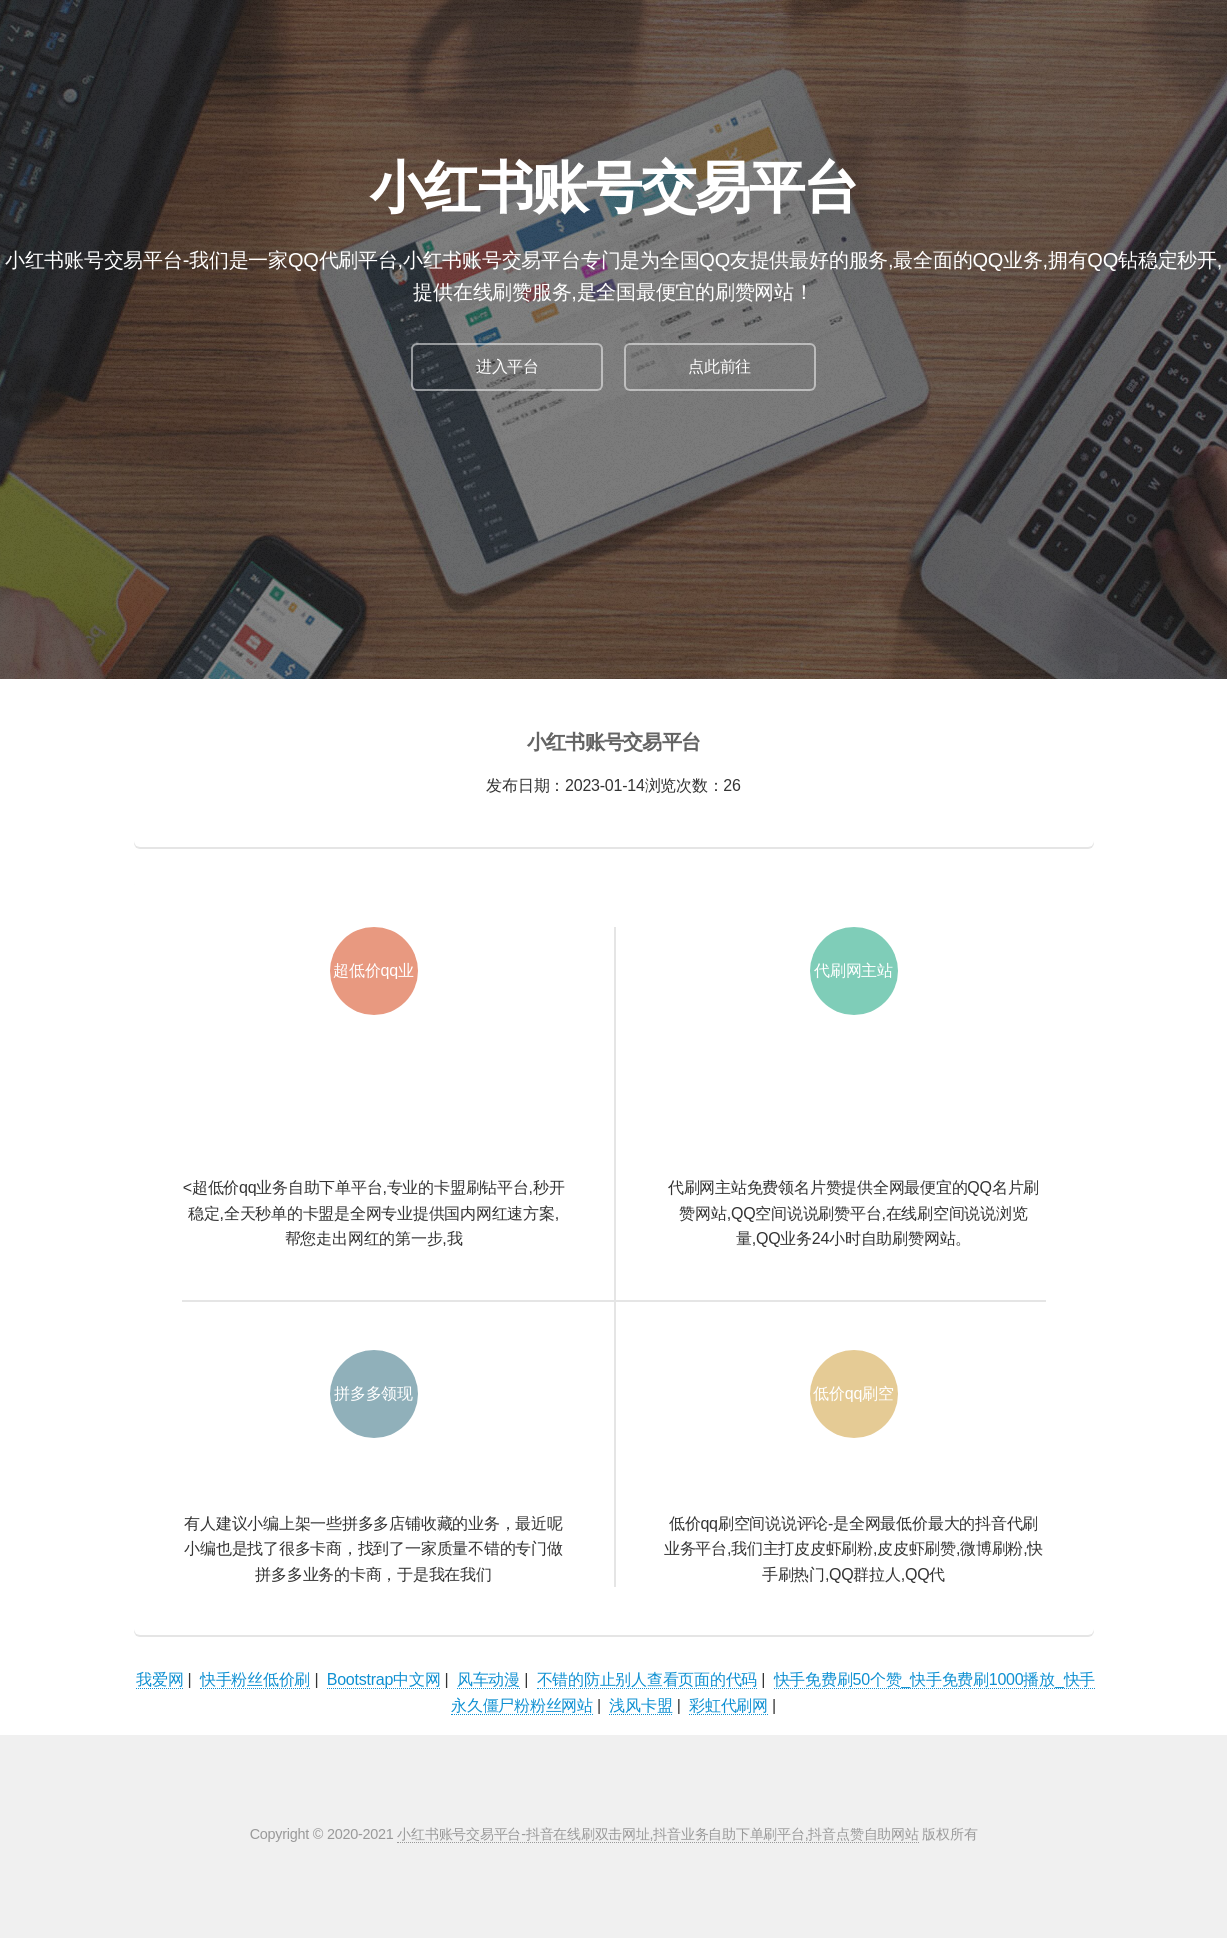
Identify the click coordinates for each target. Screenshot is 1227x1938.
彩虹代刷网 (728, 1705)
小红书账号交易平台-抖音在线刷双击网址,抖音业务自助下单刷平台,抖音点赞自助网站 (657, 1834)
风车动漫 (488, 1679)
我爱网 (159, 1679)
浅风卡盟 (640, 1705)
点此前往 (719, 366)
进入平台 (507, 366)
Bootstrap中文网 (384, 1679)
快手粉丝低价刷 (255, 1679)
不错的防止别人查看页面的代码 (647, 1679)
